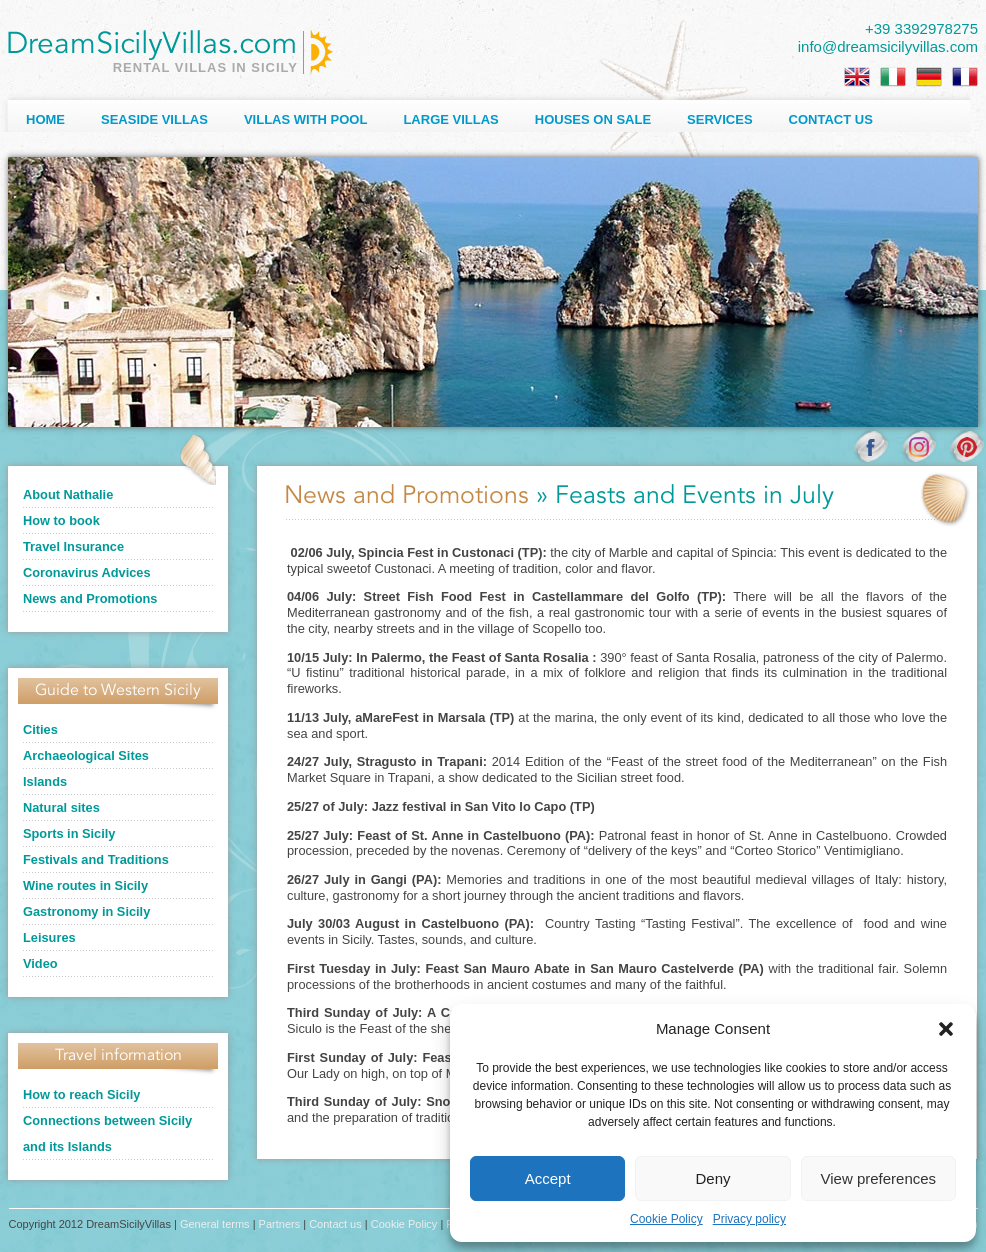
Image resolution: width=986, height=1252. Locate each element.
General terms (215, 1224)
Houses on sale (593, 119)
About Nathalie (68, 494)
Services (720, 119)
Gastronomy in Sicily (86, 911)
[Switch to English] (857, 77)
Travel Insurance (73, 546)
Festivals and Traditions (96, 859)
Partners (280, 1224)
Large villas (450, 119)
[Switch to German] (929, 77)
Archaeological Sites (86, 755)
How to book (61, 520)
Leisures (49, 937)
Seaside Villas (154, 119)
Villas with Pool (306, 119)
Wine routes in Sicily (85, 885)
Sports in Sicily (69, 833)
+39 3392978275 (921, 28)
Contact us (831, 119)
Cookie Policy (666, 1219)
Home (45, 119)
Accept (548, 1178)
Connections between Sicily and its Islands (107, 1133)
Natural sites (61, 807)
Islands (45, 781)
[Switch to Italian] (893, 77)
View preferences (879, 1178)
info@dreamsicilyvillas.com (888, 46)
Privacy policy (749, 1219)
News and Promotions (90, 598)
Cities (40, 729)
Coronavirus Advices (87, 572)
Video (40, 963)
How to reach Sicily (81, 1094)
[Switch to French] (965, 77)
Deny (712, 1178)
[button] (946, 1029)
